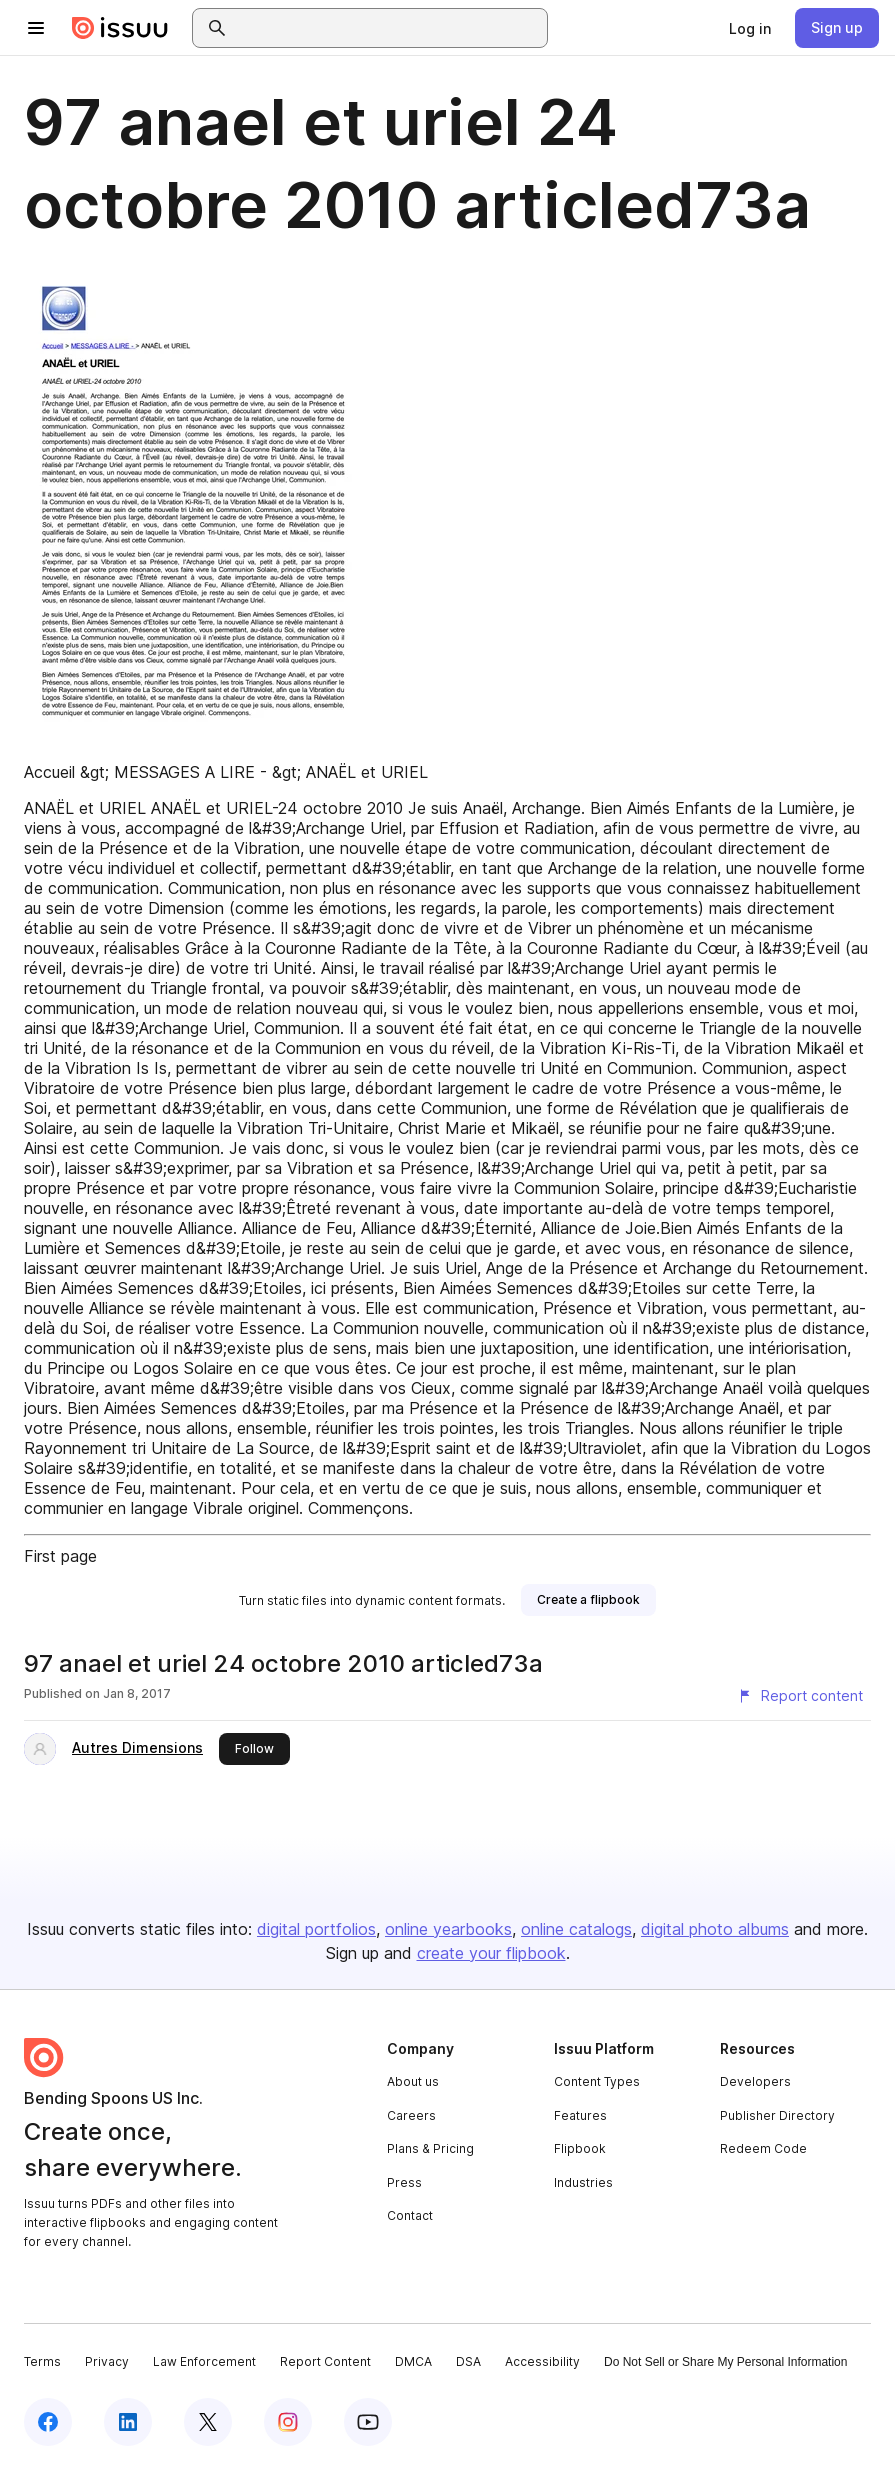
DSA (468, 2361)
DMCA (413, 2361)
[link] (750, 28)
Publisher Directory (777, 2115)
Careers (411, 2115)
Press (404, 2182)
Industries (583, 2182)
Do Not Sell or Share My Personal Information (725, 2362)
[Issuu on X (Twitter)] (208, 2422)
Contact (410, 2215)
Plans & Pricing (430, 2148)
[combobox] (388, 28)
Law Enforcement (204, 2361)
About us (413, 2081)
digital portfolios (316, 1929)
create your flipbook (491, 1953)
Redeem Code (763, 2148)
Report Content (325, 2361)
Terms (42, 2361)
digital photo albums (715, 1929)
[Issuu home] (120, 28)
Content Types (597, 2081)
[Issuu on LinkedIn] (128, 2422)
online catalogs (576, 1929)
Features (580, 2115)
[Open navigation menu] (36, 28)
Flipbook (580, 2148)
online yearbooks (448, 1929)
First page (60, 1556)
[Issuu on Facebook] (48, 2422)
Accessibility (542, 2361)
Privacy (107, 2361)
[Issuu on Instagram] (288, 2422)
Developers (755, 2081)
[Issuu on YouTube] (368, 2422)
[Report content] (800, 1696)
